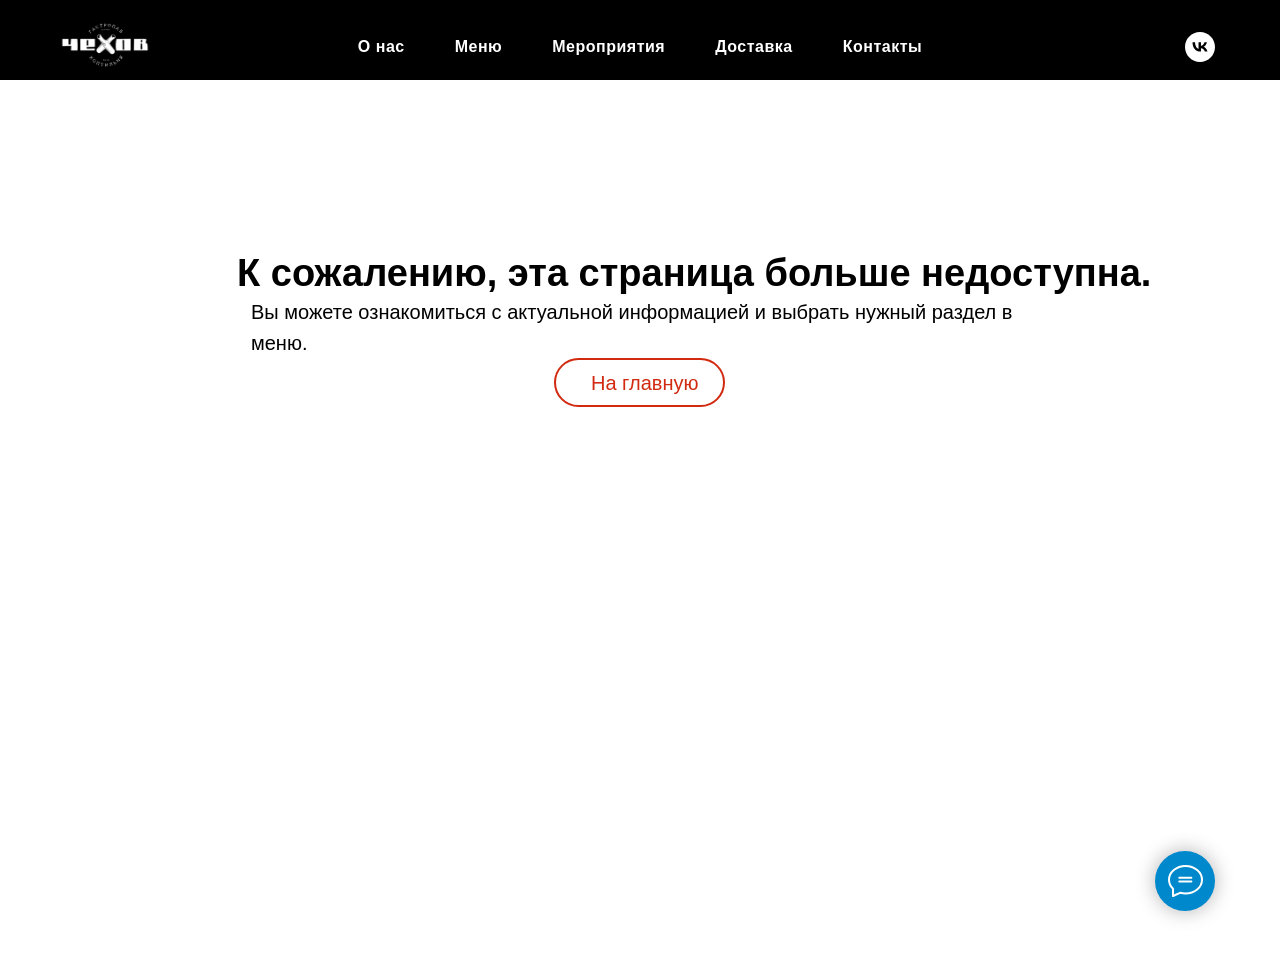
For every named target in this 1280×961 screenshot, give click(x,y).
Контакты (882, 46)
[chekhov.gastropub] (1200, 47)
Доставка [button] (754, 46)
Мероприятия (608, 46)
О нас (381, 46)
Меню (479, 46)
